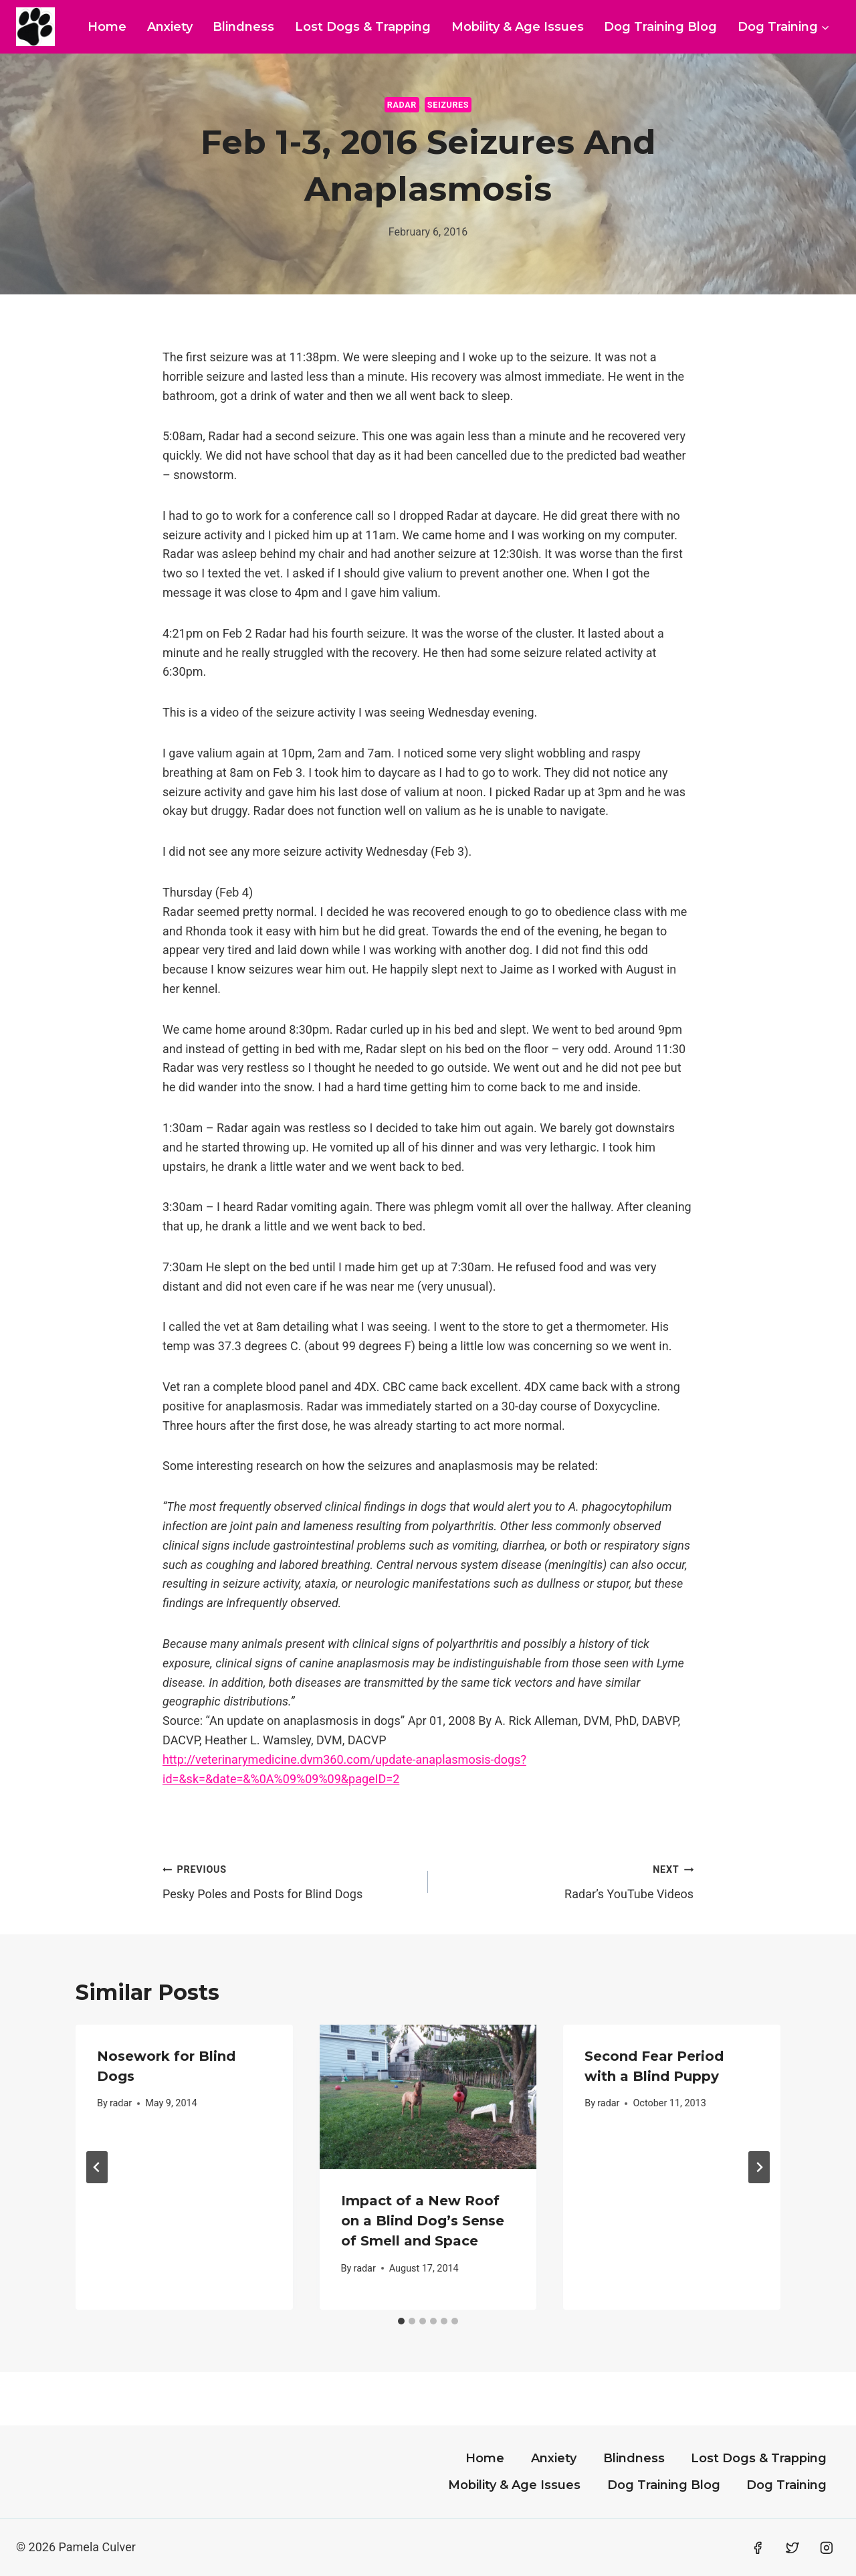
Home (107, 26)
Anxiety (170, 26)
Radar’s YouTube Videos (566, 1880)
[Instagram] (826, 2548)
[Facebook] (757, 2548)
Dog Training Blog (660, 26)
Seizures (448, 105)
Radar (402, 105)
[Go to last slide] (97, 2167)
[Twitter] (792, 2548)
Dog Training (786, 2485)
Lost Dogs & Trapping (363, 26)
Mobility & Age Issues (517, 26)
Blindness (243, 26)
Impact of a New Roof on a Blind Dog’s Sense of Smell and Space (422, 2221)
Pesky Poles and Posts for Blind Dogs (289, 1880)
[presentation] (428, 2097)
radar (121, 2103)
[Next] (759, 2167)
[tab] (401, 2321)
